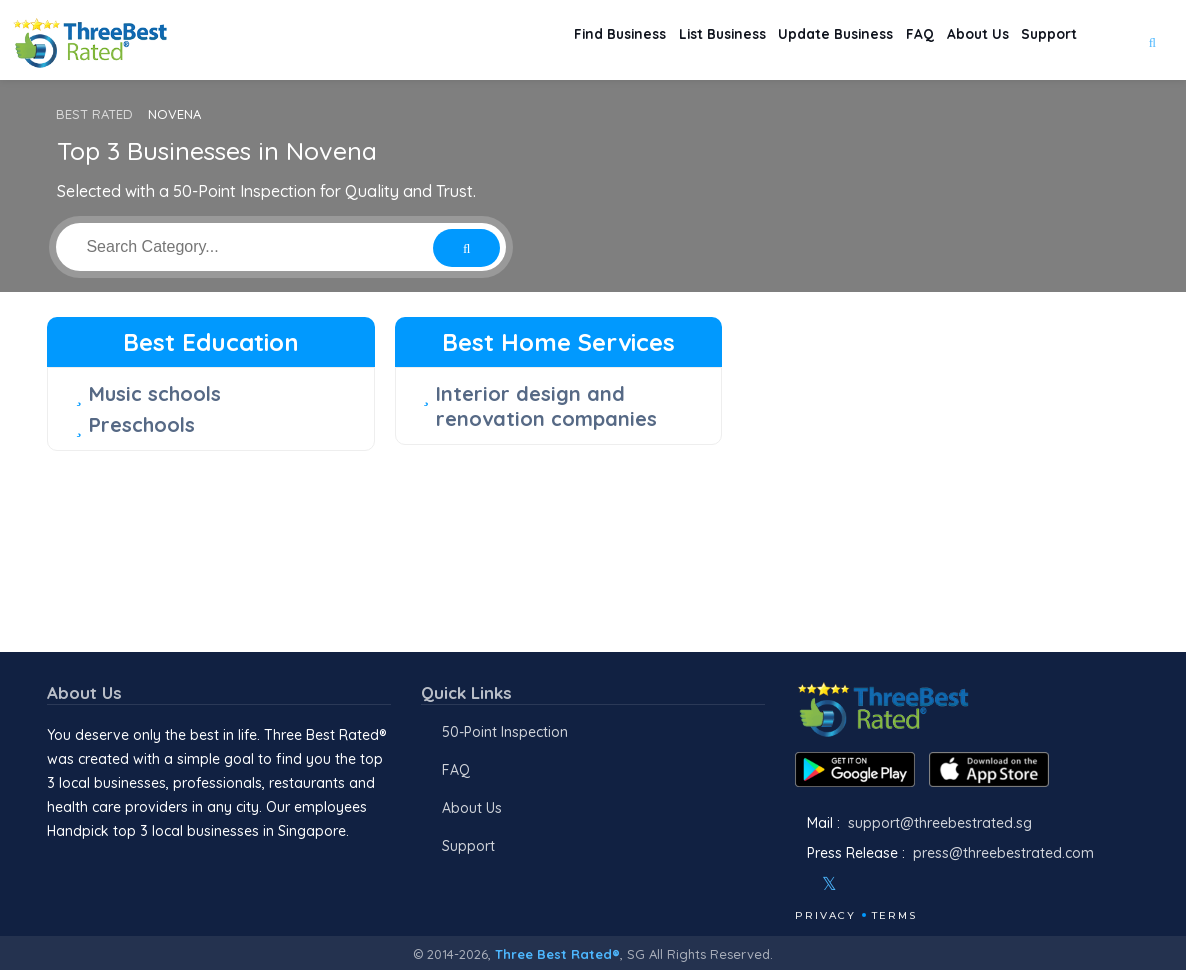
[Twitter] (829, 884)
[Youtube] (889, 884)
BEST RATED (94, 114)
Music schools (155, 393)
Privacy (825, 915)
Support (1041, 40)
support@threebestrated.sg (940, 823)
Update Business (776, 40)
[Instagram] (862, 884)
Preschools (142, 424)
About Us (953, 40)
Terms (894, 915)
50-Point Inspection (505, 732)
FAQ (879, 40)
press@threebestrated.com (1003, 853)
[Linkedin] (916, 884)
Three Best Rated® (557, 954)
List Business (641, 40)
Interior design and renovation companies (546, 406)
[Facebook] (797, 884)
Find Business (518, 40)
